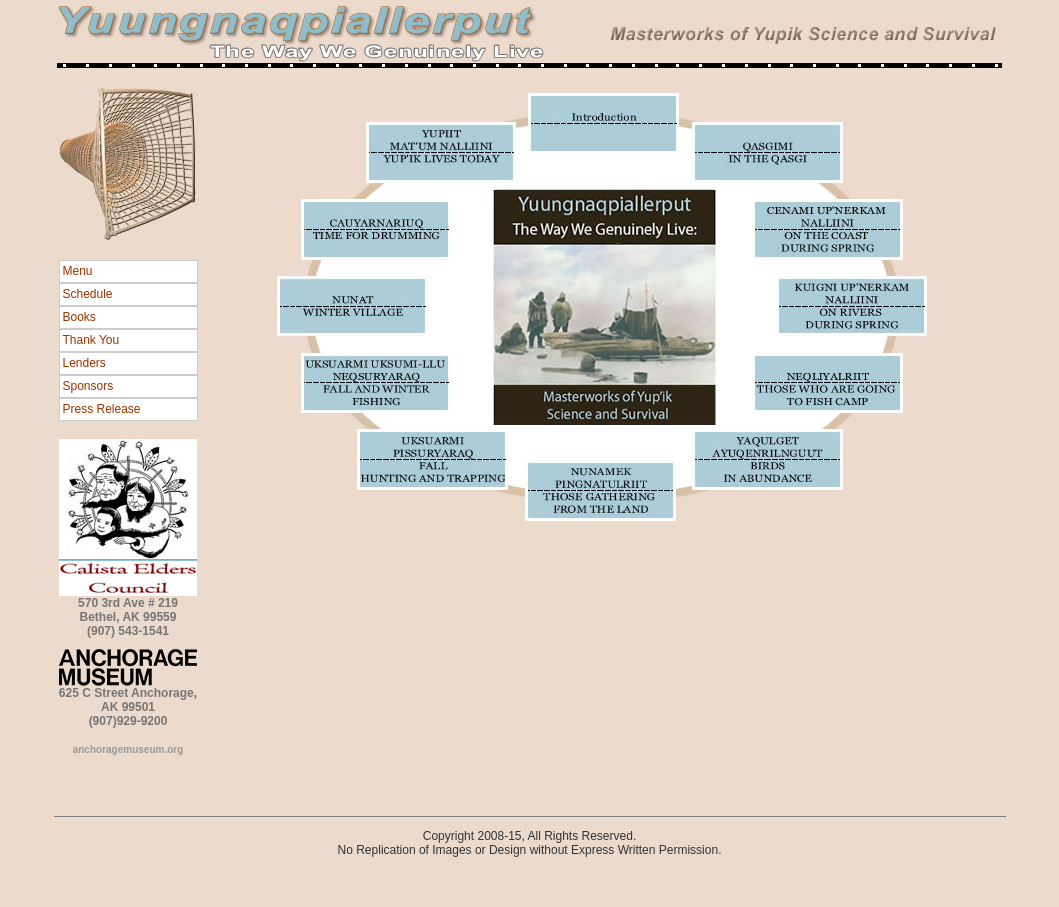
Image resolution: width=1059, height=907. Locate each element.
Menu (78, 271)
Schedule (88, 294)
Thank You (91, 340)
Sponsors (88, 386)
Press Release (102, 409)
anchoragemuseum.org (128, 749)
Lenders (84, 363)
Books (79, 317)
